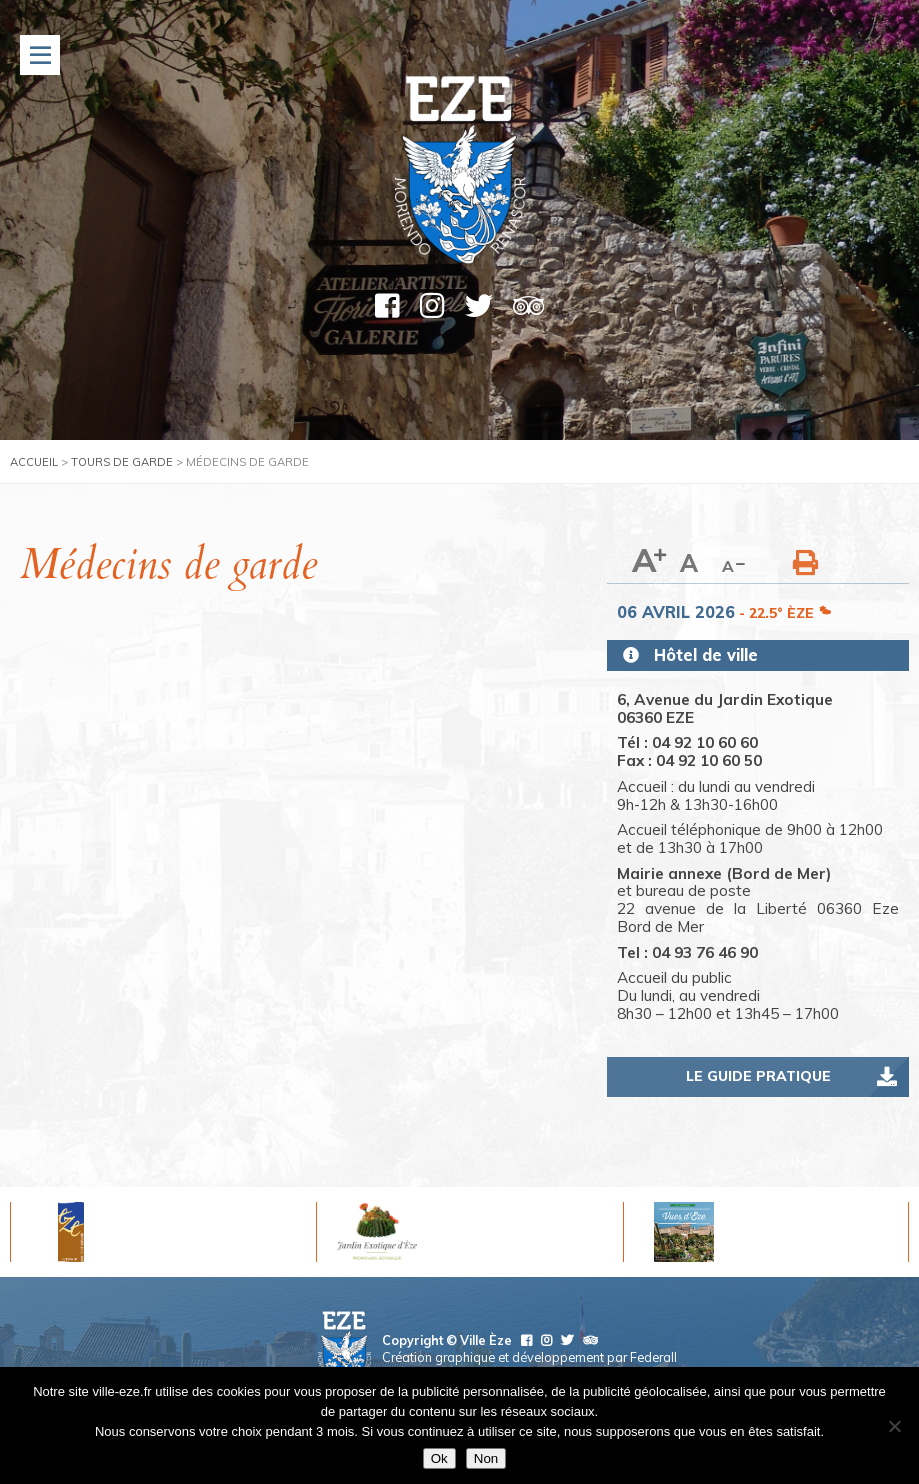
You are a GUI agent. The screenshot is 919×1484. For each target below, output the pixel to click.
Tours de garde (122, 462)
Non (486, 1458)
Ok (439, 1458)
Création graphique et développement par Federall (529, 1357)
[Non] (894, 1426)
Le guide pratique (758, 1076)
